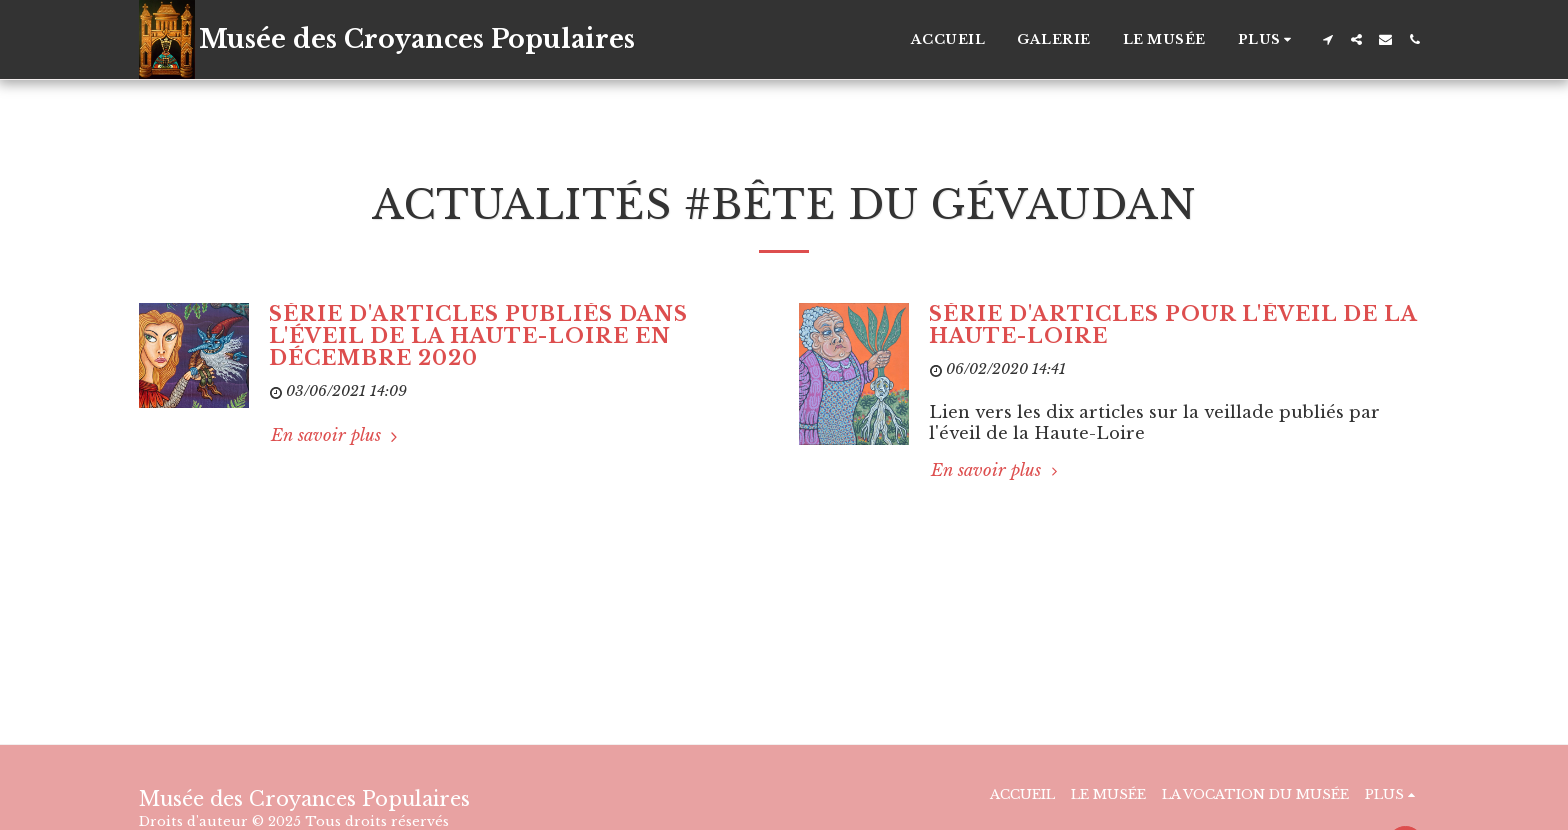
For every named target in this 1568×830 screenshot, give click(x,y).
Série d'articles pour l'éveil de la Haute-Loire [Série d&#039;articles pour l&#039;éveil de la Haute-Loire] (1173, 325)
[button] (1327, 39)
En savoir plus (337, 435)
